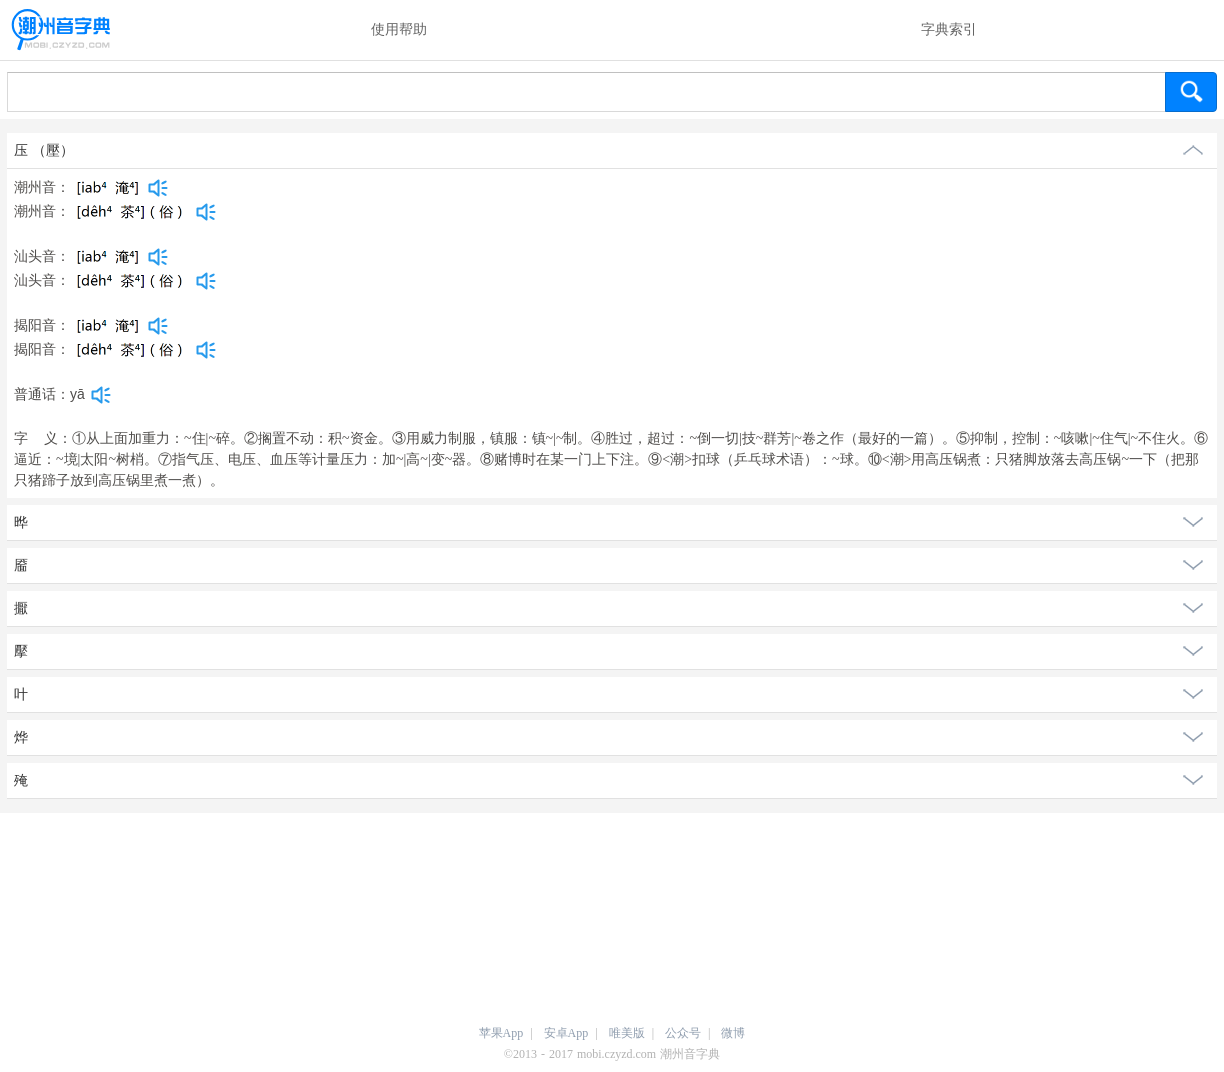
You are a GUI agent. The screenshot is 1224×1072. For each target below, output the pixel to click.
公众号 (683, 1033)
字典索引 (949, 29)
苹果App (501, 1033)
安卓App (566, 1033)
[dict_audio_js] (158, 188)
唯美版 (627, 1033)
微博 (733, 1033)
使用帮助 (399, 29)
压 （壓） (44, 150)
